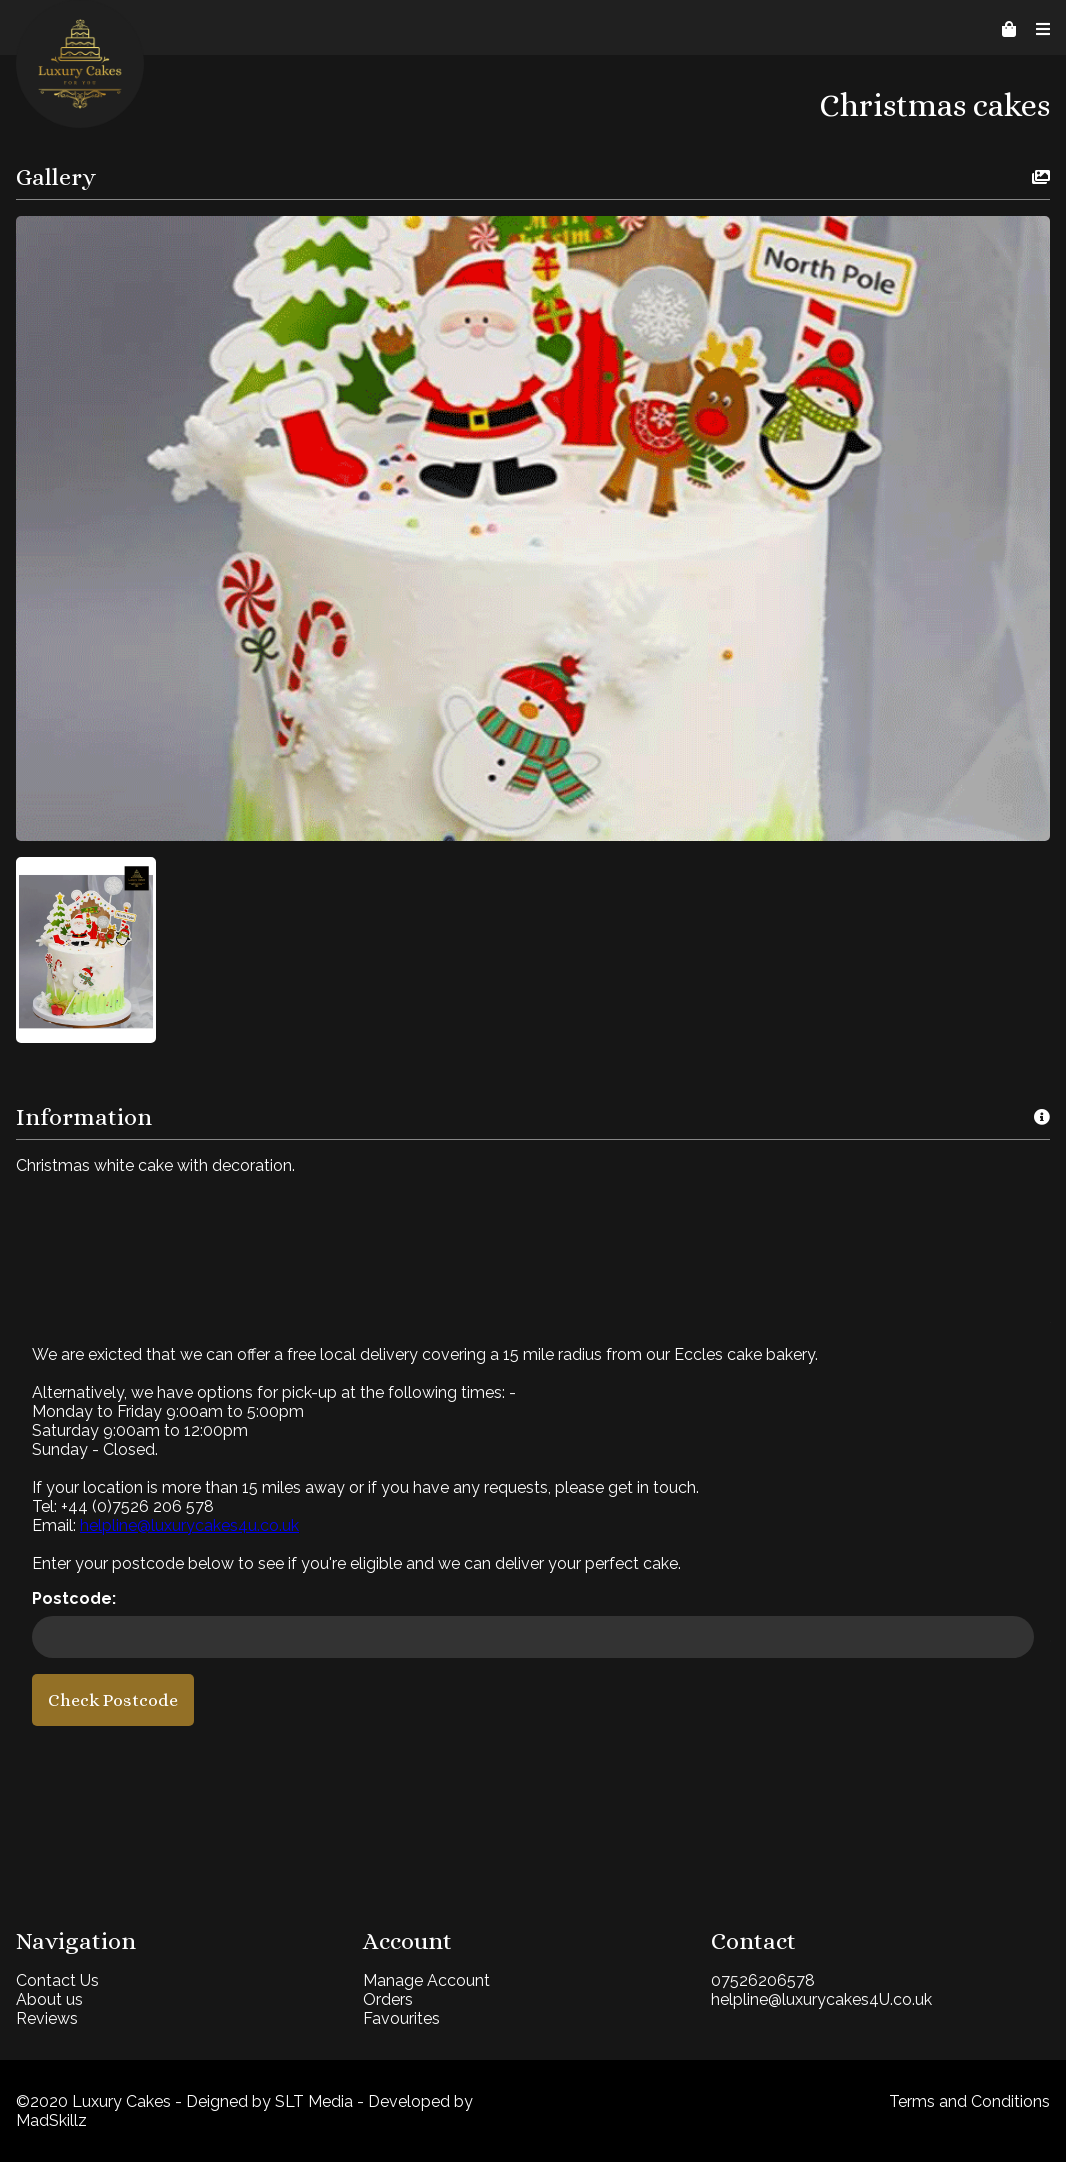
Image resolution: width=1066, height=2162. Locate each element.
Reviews (47, 2018)
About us (49, 1999)
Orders (388, 1999)
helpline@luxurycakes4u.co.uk (189, 1525)
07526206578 (763, 1980)
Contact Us (57, 1980)
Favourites (401, 2018)
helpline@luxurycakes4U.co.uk (821, 1999)
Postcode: (74, 1598)
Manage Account (426, 1980)
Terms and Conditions (969, 2101)
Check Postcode (113, 1700)
